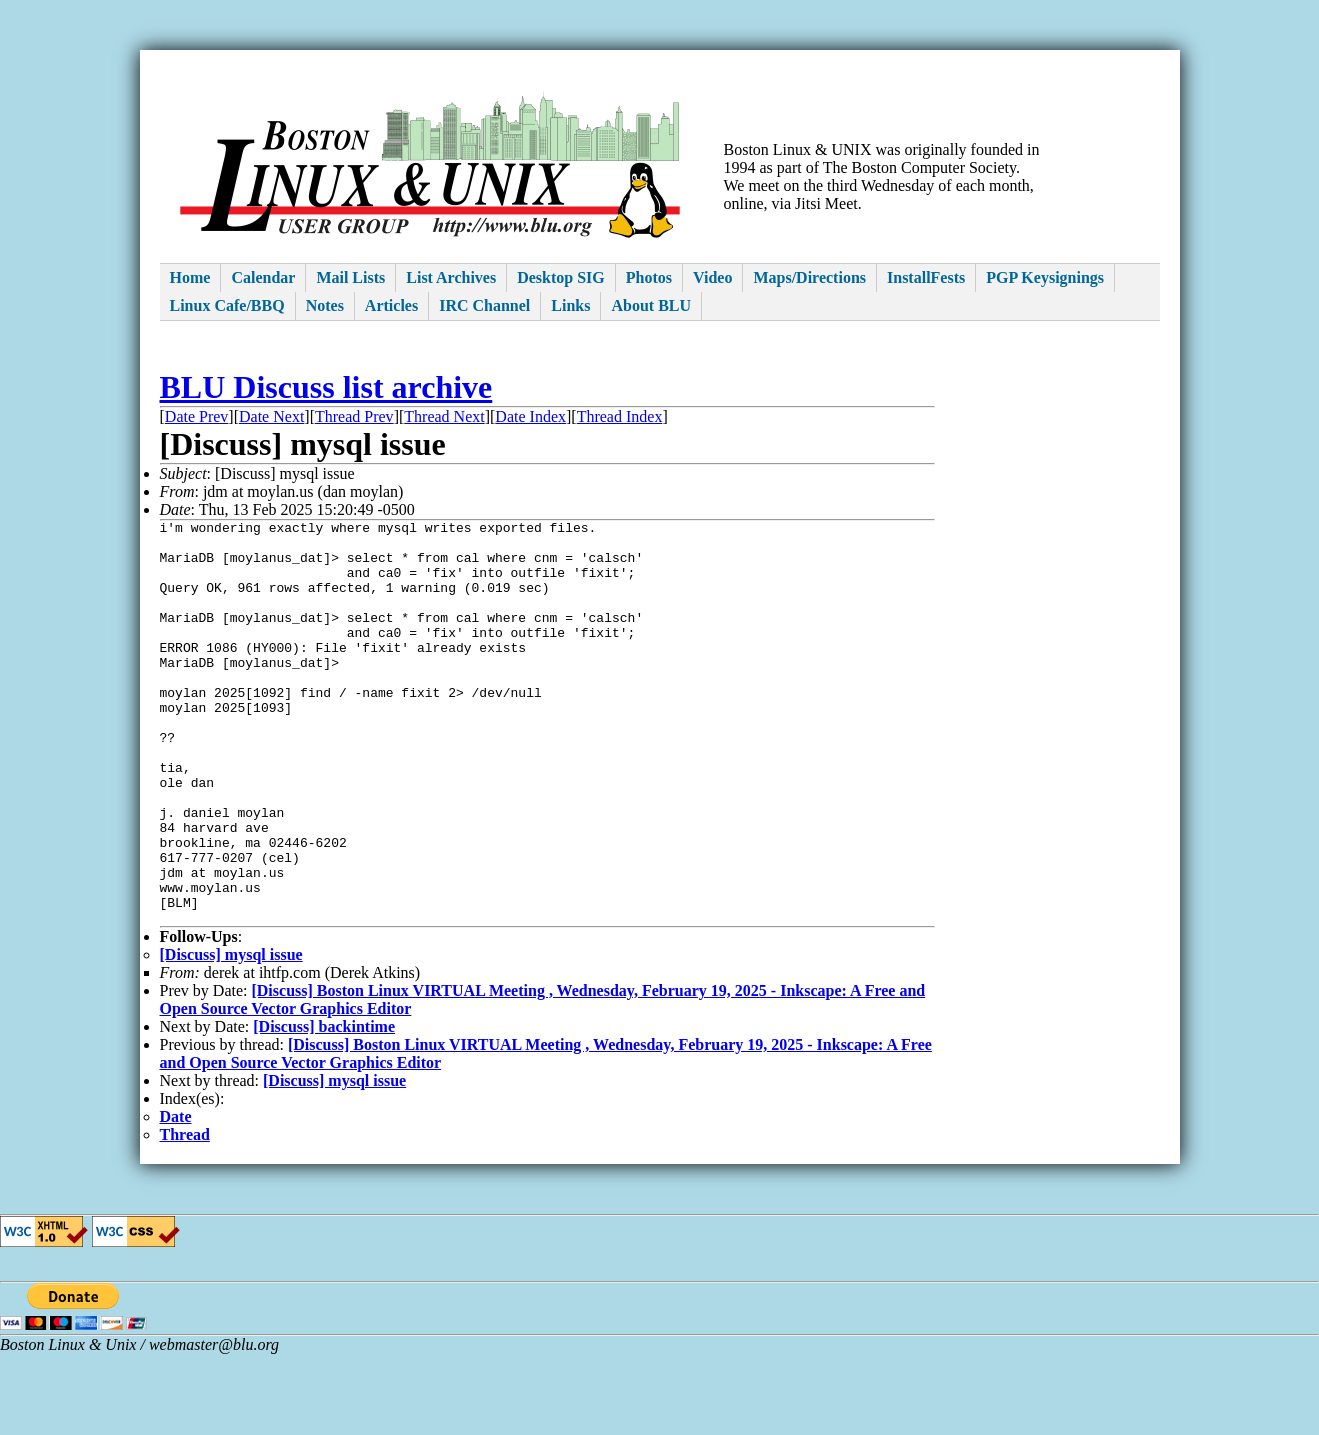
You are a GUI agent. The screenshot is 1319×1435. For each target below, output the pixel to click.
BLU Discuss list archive (326, 387)
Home (190, 277)
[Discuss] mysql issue (231, 1035)
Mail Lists (350, 277)
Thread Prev (354, 416)
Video (712, 277)
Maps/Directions (809, 277)
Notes (325, 305)
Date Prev (197, 416)
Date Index (530, 416)
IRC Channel (484, 305)
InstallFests (926, 277)
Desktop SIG (561, 277)
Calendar (263, 277)
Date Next (271, 416)
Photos (649, 277)
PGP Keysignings (1045, 277)
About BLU (651, 305)
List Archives (451, 277)
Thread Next (444, 416)
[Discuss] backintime (324, 1107)
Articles (391, 305)
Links (570, 305)
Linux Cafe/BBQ (227, 305)
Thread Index (620, 416)
